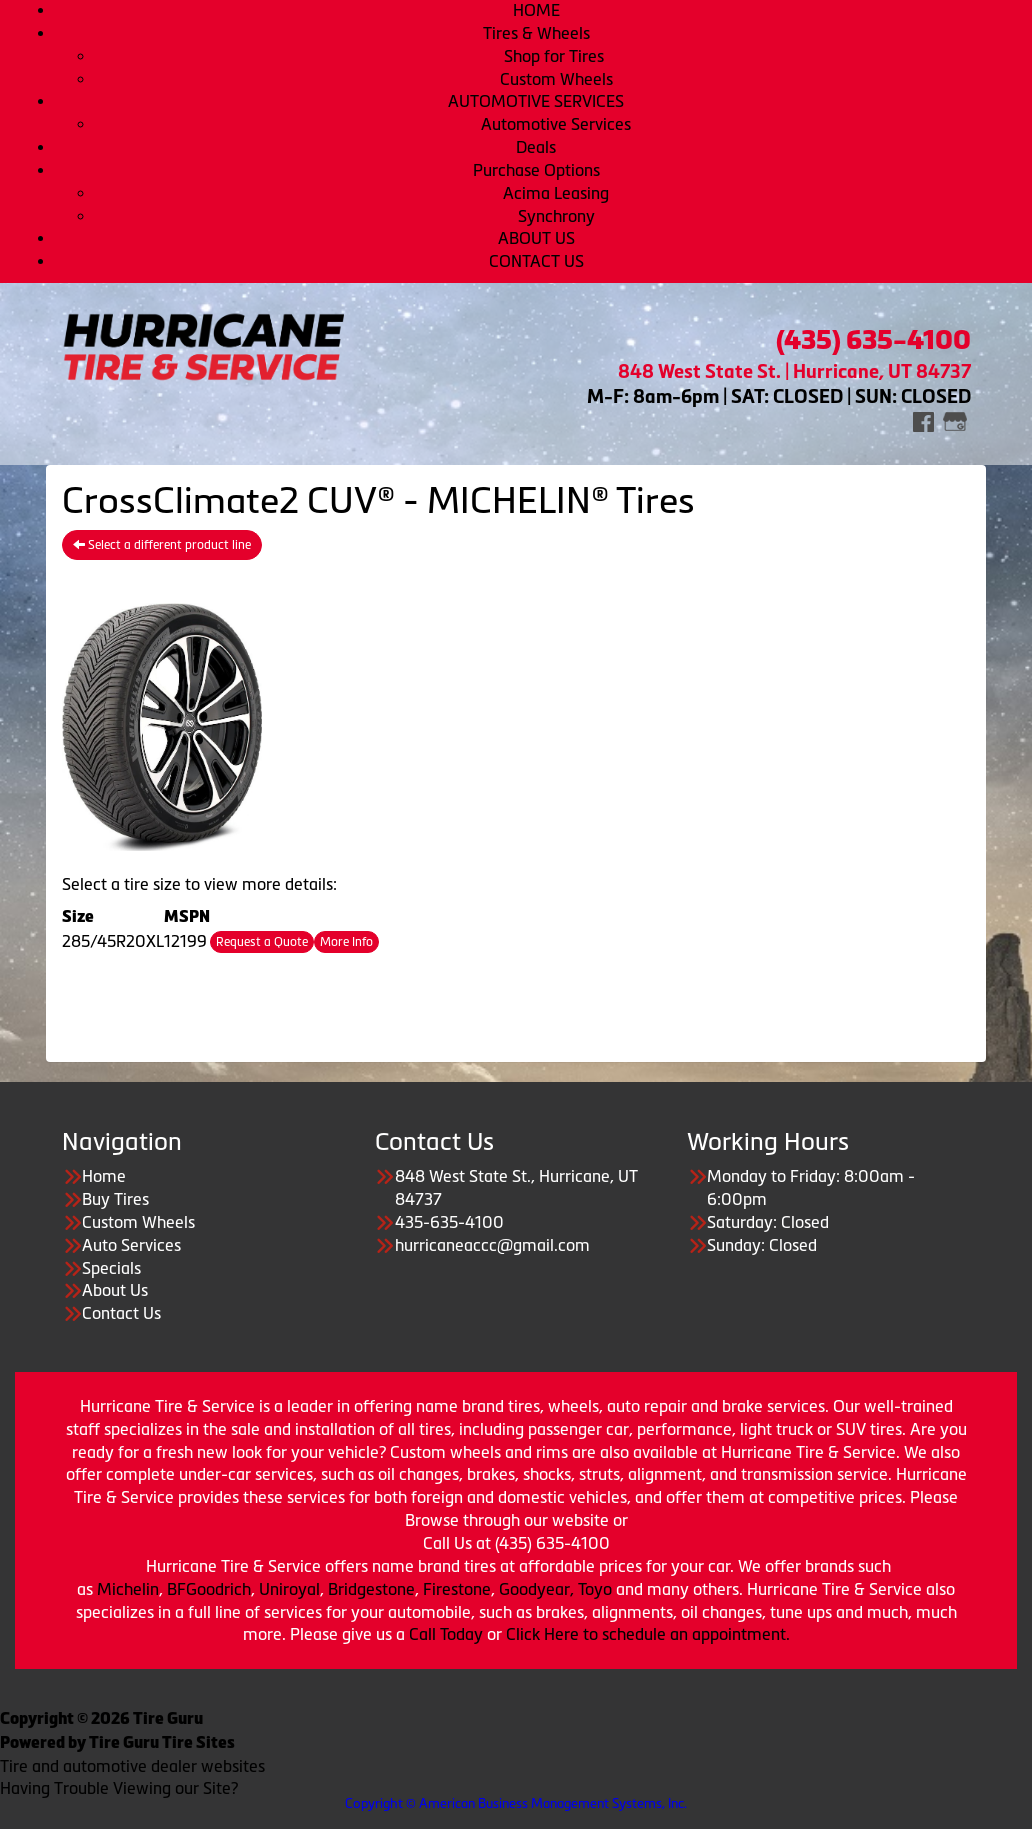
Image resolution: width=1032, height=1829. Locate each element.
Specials (111, 1268)
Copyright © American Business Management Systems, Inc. (516, 1803)
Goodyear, (536, 1589)
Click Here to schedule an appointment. (648, 1634)
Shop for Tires (556, 56)
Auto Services (131, 1245)
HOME (536, 10)
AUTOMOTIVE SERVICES (536, 101)
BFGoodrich (209, 1589)
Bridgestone (371, 1589)
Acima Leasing (556, 193)
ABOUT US (536, 238)
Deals (536, 147)
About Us (115, 1290)
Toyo (597, 1589)
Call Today (448, 1634)
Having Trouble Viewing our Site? (119, 1788)
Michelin (128, 1589)
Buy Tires (115, 1199)
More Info (346, 942)
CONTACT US (536, 261)
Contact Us (121, 1313)
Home (104, 1176)
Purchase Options (536, 170)
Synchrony (556, 216)
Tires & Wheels (536, 33)
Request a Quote (262, 942)
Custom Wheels (556, 79)
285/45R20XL (113, 941)
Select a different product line (162, 545)
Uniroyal (289, 1589)
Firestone (457, 1589)
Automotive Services (556, 124)
